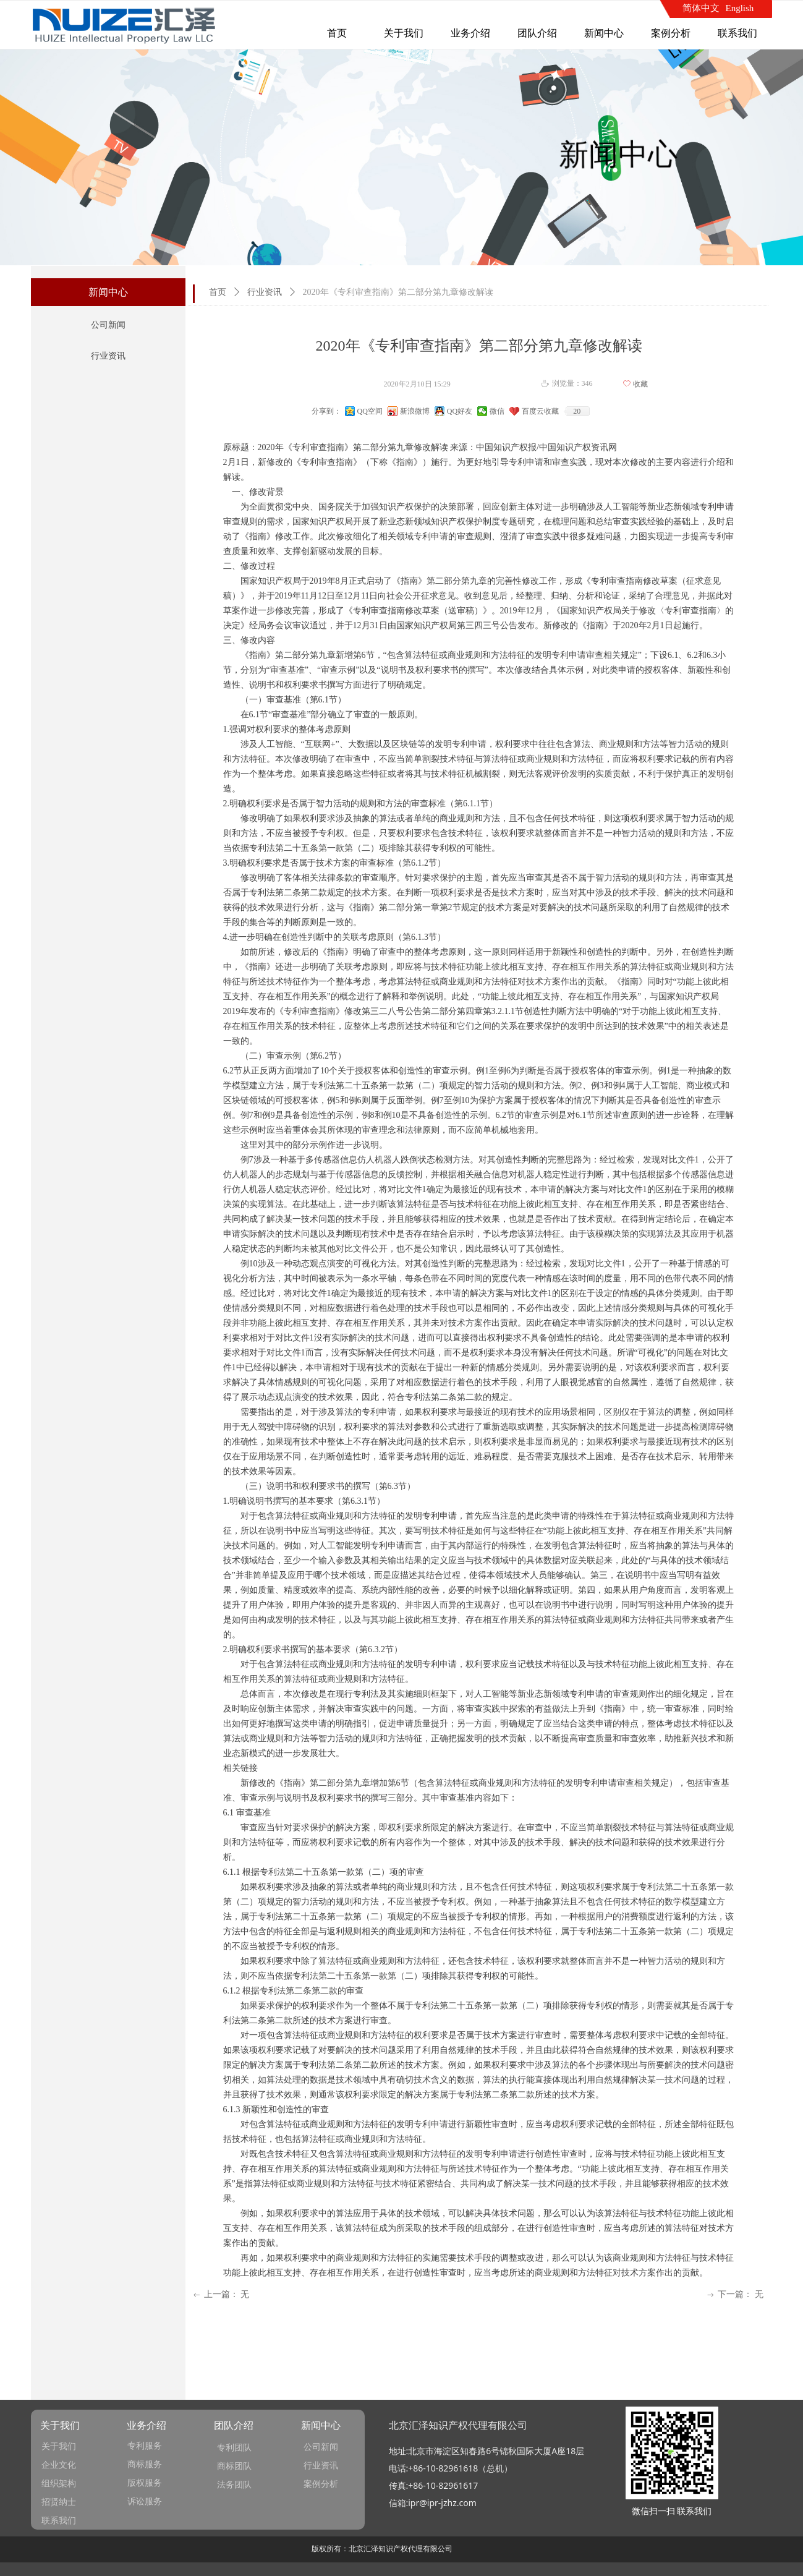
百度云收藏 (540, 411)
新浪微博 (415, 411)
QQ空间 (370, 411)
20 (576, 411)
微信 (497, 411)
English (740, 8)
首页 (217, 292)
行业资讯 (264, 292)
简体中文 (701, 8)
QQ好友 (459, 411)
